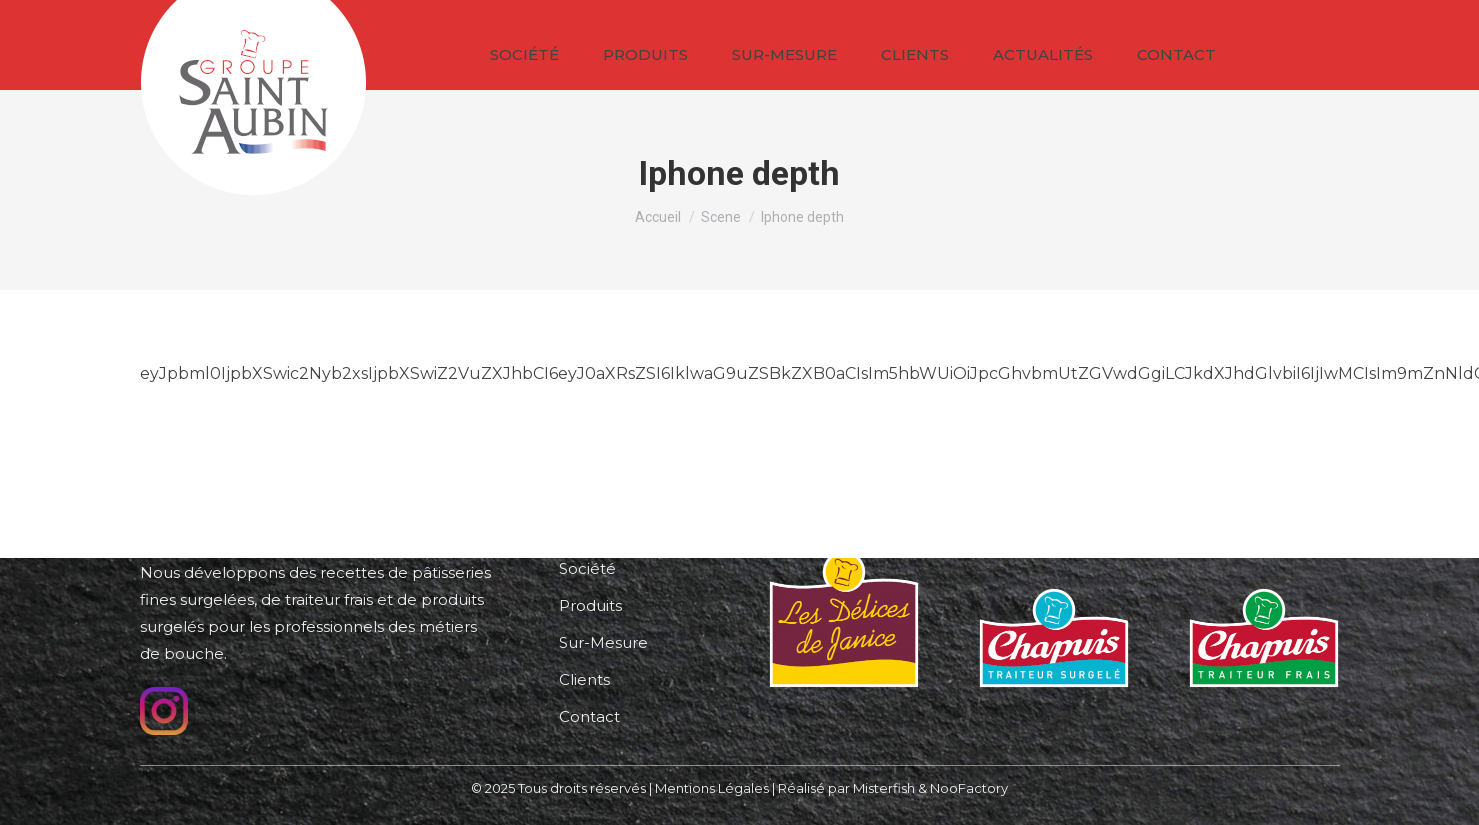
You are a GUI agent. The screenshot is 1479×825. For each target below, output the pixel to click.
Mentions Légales (712, 788)
